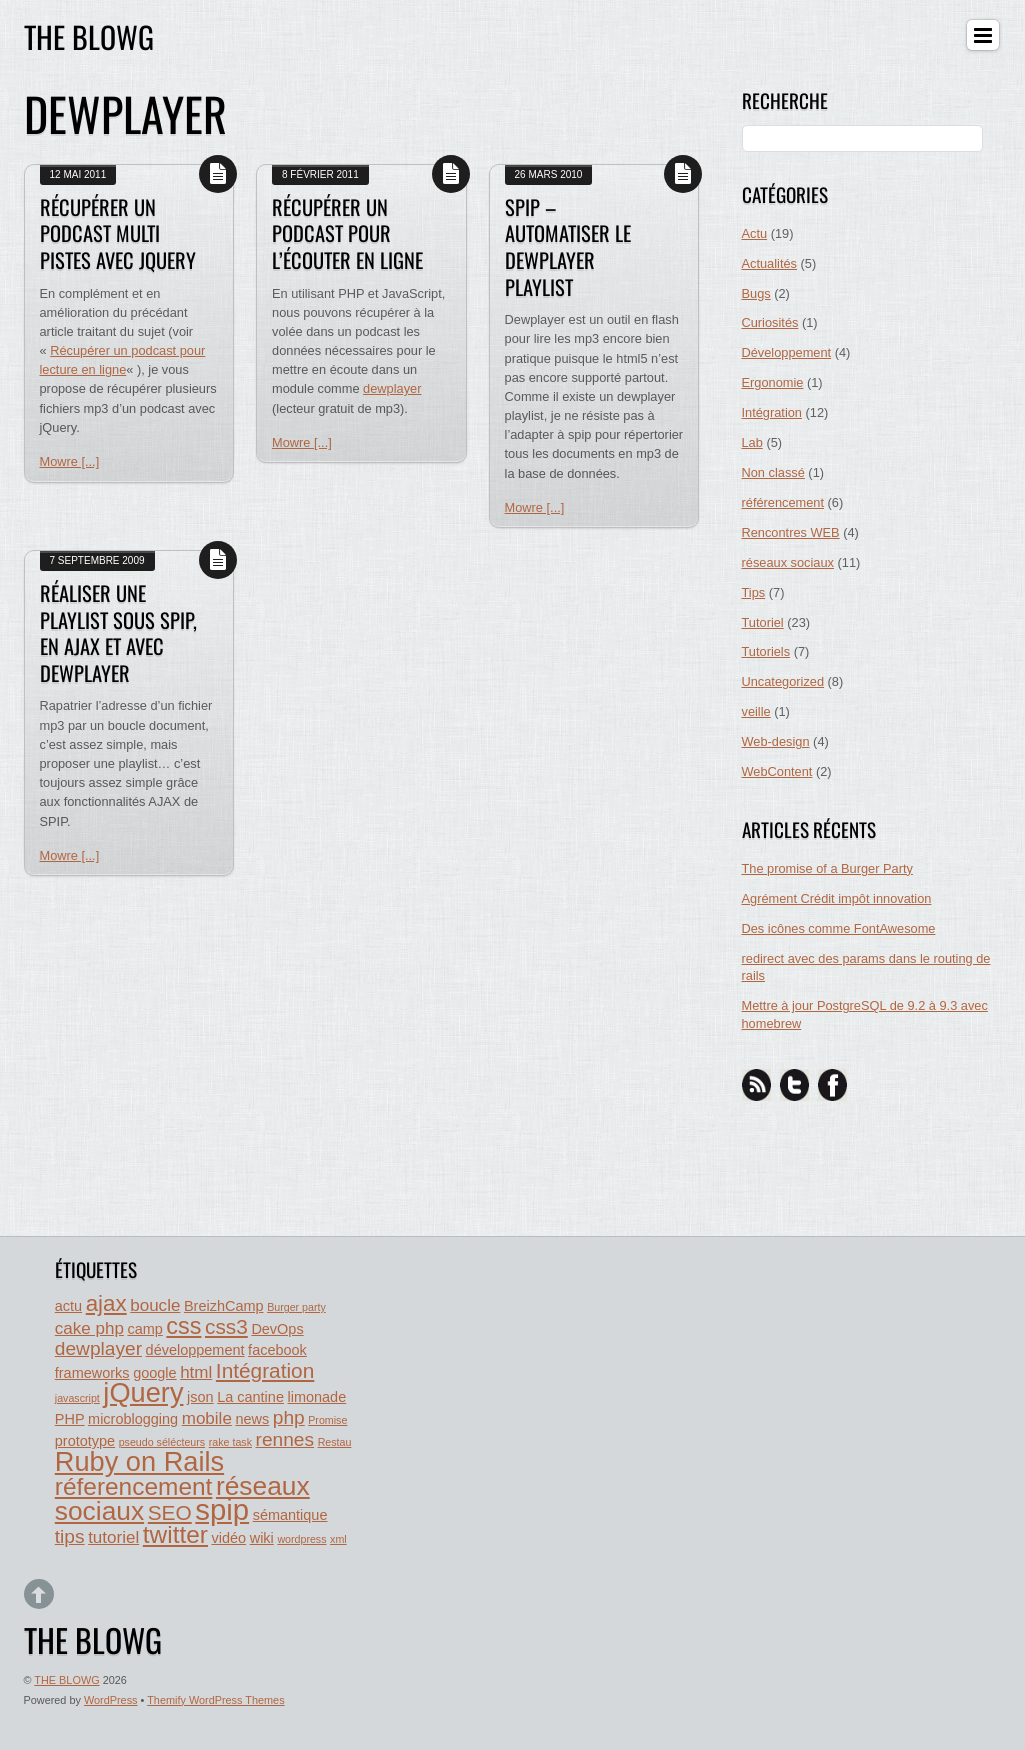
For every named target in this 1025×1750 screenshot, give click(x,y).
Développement (787, 352)
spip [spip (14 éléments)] (222, 1509)
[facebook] (833, 1084)
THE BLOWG (66, 1680)
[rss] (757, 1084)
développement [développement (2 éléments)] (195, 1350)
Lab (752, 442)
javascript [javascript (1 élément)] (77, 1398)
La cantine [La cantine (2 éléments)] (250, 1397)
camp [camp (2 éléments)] (144, 1329)
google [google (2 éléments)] (154, 1373)
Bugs (756, 293)
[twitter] (795, 1084)
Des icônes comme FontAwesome (839, 928)
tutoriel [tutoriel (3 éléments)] (113, 1537)
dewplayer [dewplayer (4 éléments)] (98, 1348)
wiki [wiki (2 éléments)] (262, 1538)
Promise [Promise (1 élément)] (327, 1420)
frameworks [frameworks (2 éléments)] (92, 1373)
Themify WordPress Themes (215, 1700)
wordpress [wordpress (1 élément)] (301, 1539)
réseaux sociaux (788, 562)
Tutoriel (763, 622)
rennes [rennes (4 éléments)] (285, 1439)
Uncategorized (783, 681)
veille (756, 711)
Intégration (772, 412)
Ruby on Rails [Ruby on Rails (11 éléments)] (139, 1461)
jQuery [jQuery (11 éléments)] (143, 1392)
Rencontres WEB (791, 532)
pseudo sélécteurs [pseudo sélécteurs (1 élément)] (162, 1442)
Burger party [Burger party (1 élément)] (296, 1307)
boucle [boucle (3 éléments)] (155, 1305)
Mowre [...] (70, 461)
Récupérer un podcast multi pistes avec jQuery (118, 233)
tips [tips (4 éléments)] (70, 1536)
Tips (754, 592)
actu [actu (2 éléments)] (68, 1306)
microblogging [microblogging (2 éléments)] (133, 1419)
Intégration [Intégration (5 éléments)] (265, 1370)
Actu (755, 233)
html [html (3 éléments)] (196, 1372)
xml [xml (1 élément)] (338, 1539)
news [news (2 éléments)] (252, 1419)
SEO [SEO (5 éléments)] (170, 1512)
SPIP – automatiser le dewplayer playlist (568, 247)
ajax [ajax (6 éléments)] (106, 1303)
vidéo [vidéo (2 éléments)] (229, 1538)
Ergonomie (773, 382)
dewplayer (392, 388)
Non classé (773, 472)
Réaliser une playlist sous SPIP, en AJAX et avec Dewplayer (118, 633)
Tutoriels (766, 651)
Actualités (769, 263)
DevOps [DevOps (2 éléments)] (277, 1329)
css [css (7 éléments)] (183, 1326)
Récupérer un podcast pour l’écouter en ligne (347, 233)
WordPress (111, 1700)
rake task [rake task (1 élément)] (230, 1442)
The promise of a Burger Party (827, 868)
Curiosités (770, 322)
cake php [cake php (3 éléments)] (89, 1328)
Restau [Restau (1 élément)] (335, 1442)
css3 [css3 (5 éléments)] (226, 1326)
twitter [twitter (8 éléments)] (175, 1534)
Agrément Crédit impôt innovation (837, 898)
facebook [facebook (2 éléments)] (277, 1350)
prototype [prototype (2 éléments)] (85, 1441)
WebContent (777, 771)
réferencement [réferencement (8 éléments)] (134, 1486)
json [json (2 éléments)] (200, 1397)
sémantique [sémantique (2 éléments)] (290, 1515)
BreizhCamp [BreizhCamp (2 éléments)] (224, 1306)
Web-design (776, 741)
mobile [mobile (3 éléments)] (207, 1418)
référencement (783, 502)
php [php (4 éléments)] (289, 1417)
